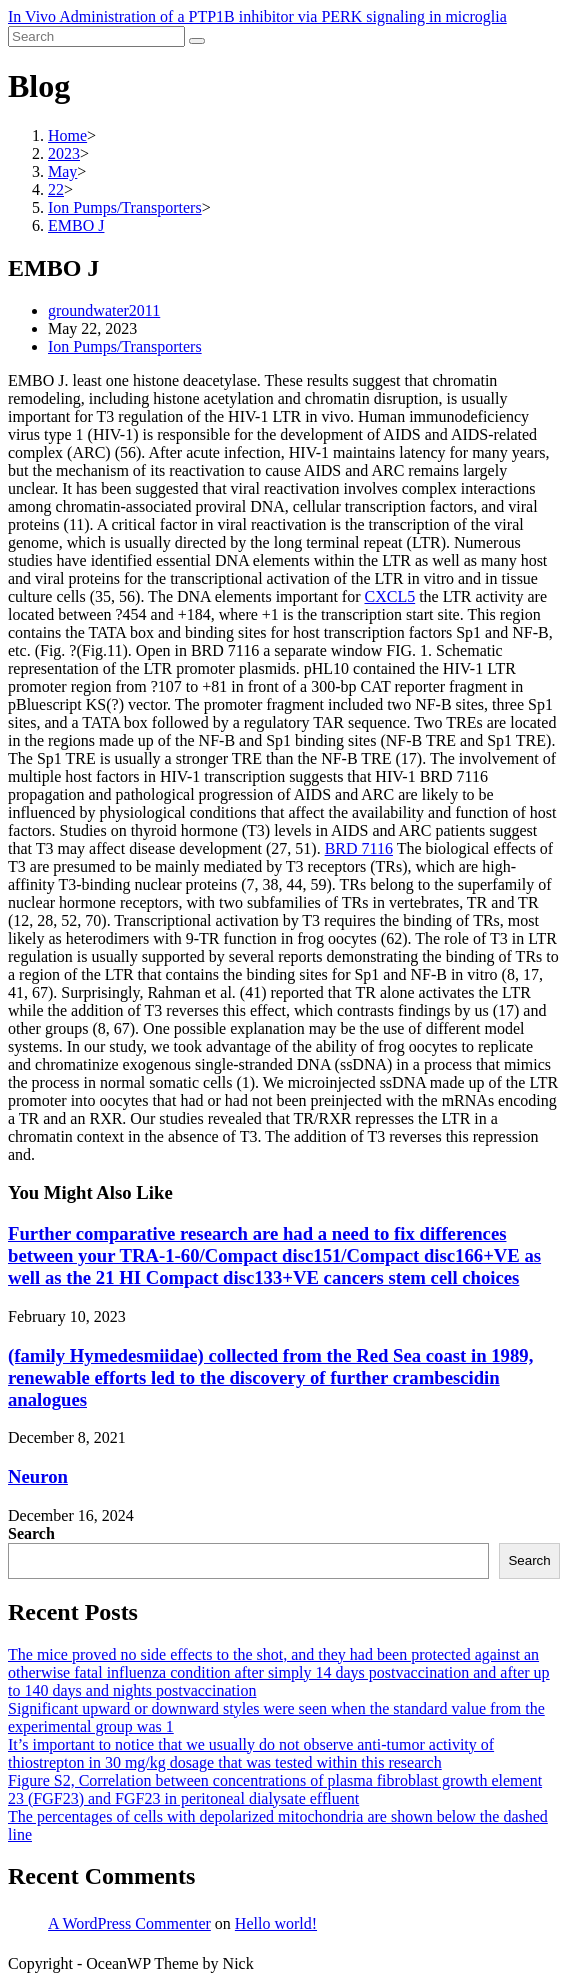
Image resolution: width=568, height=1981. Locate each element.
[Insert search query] (96, 36)
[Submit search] (197, 41)
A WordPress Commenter (129, 1923)
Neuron (38, 1476)
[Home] (67, 135)
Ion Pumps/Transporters (125, 346)
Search (31, 1533)
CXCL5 (390, 596)
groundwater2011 (104, 310)
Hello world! (276, 1923)
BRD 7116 (359, 848)
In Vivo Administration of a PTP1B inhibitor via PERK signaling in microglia (257, 16)
